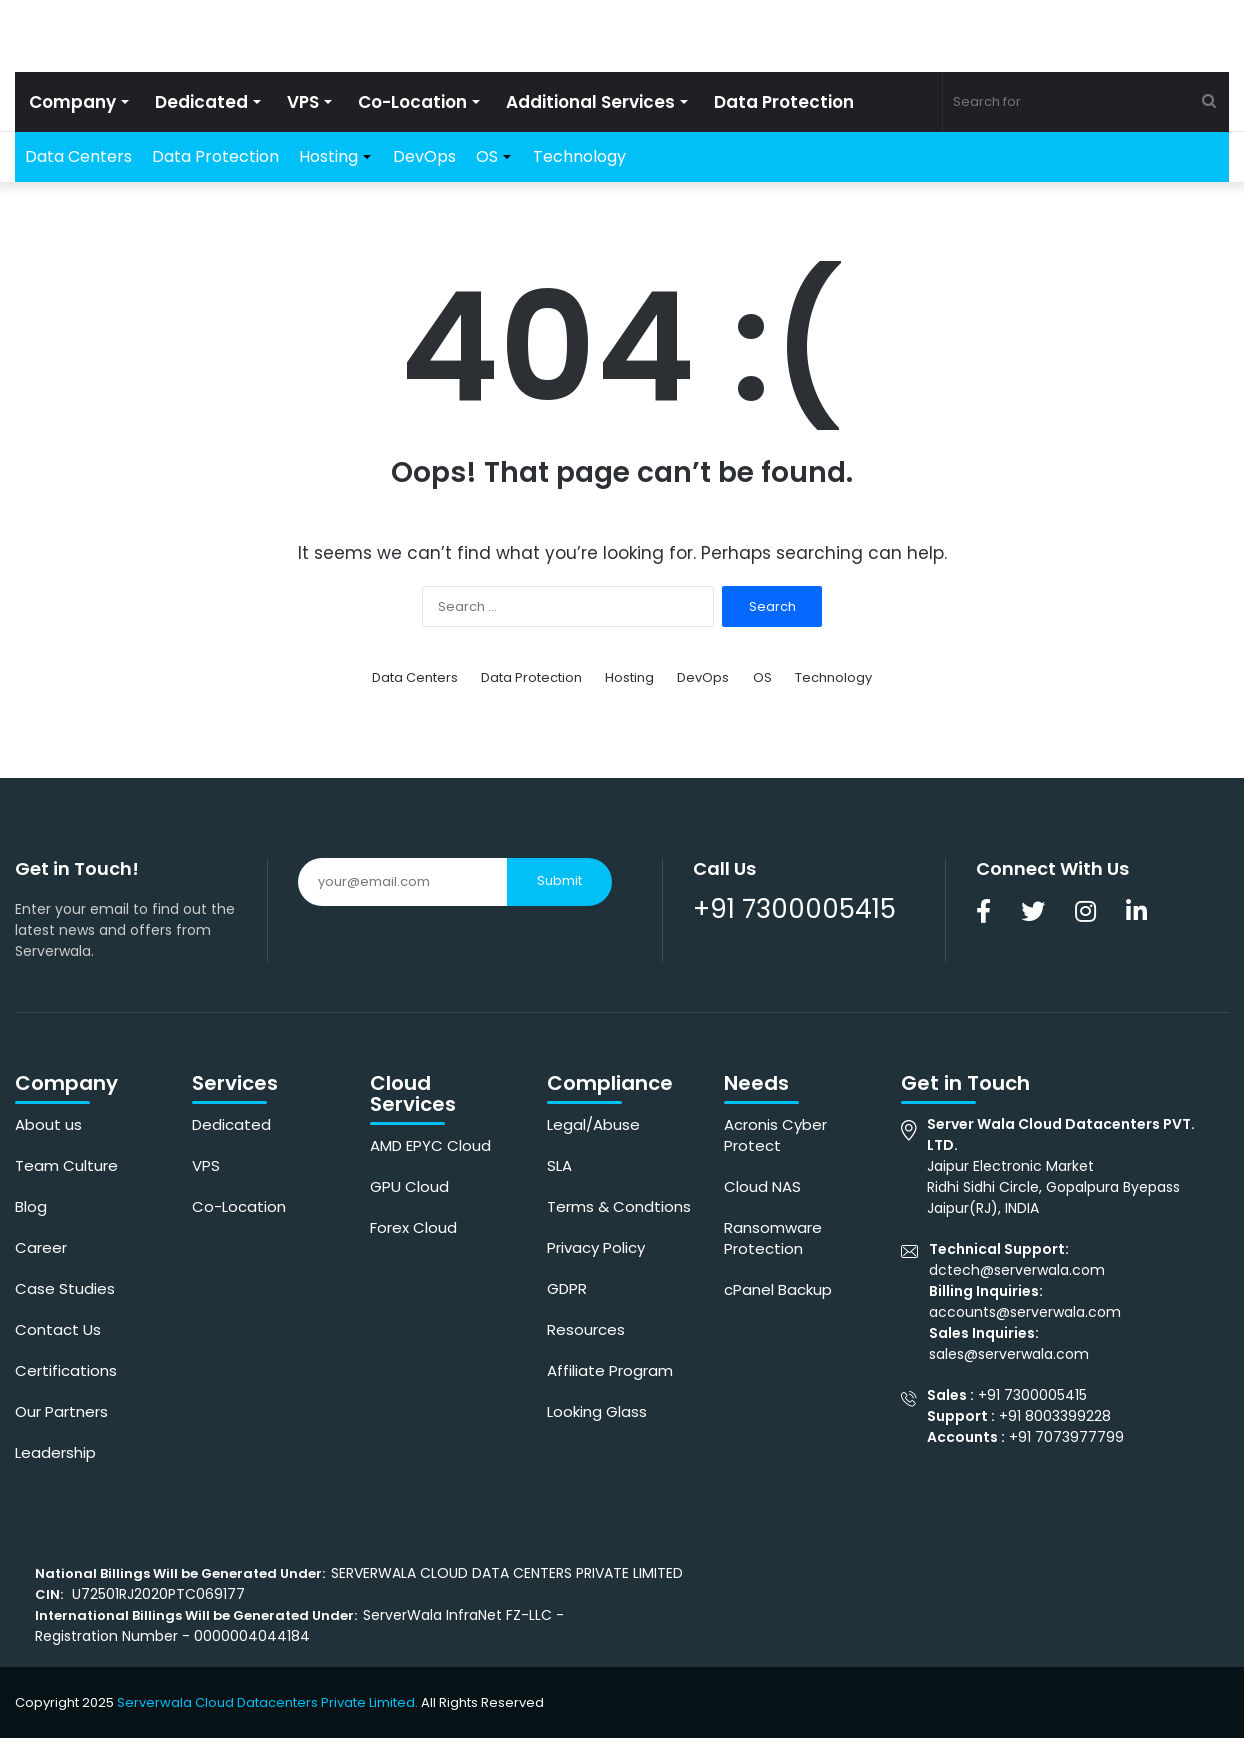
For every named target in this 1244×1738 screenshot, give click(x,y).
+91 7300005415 (794, 909)
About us (48, 1124)
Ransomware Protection (773, 1238)
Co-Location (412, 102)
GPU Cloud (409, 1186)
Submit (559, 880)
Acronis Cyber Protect (775, 1135)
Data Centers (78, 156)
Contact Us (58, 1329)
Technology (579, 156)
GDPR (567, 1288)
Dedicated (201, 102)
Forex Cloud (413, 1227)
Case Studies (65, 1288)
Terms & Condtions (619, 1206)
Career (41, 1247)
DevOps (424, 156)
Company (72, 102)
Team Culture (66, 1165)
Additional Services (590, 102)
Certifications (66, 1370)
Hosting (328, 156)
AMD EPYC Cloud (430, 1145)
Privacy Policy (596, 1247)
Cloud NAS (762, 1186)
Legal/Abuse (593, 1124)
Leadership (55, 1452)
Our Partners (61, 1411)
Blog (31, 1206)
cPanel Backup (778, 1289)
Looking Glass (597, 1411)
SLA (559, 1165)
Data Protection (784, 102)
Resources (586, 1329)
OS (487, 156)
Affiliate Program (610, 1370)
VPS (303, 102)
